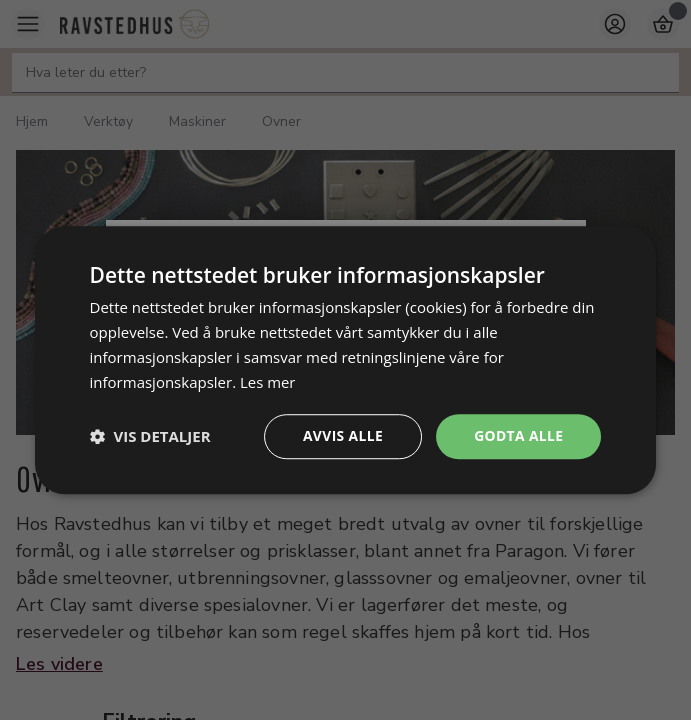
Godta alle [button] (518, 435)
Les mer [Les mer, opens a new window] (268, 382)
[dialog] (346, 360)
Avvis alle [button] (341, 435)
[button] (150, 437)
